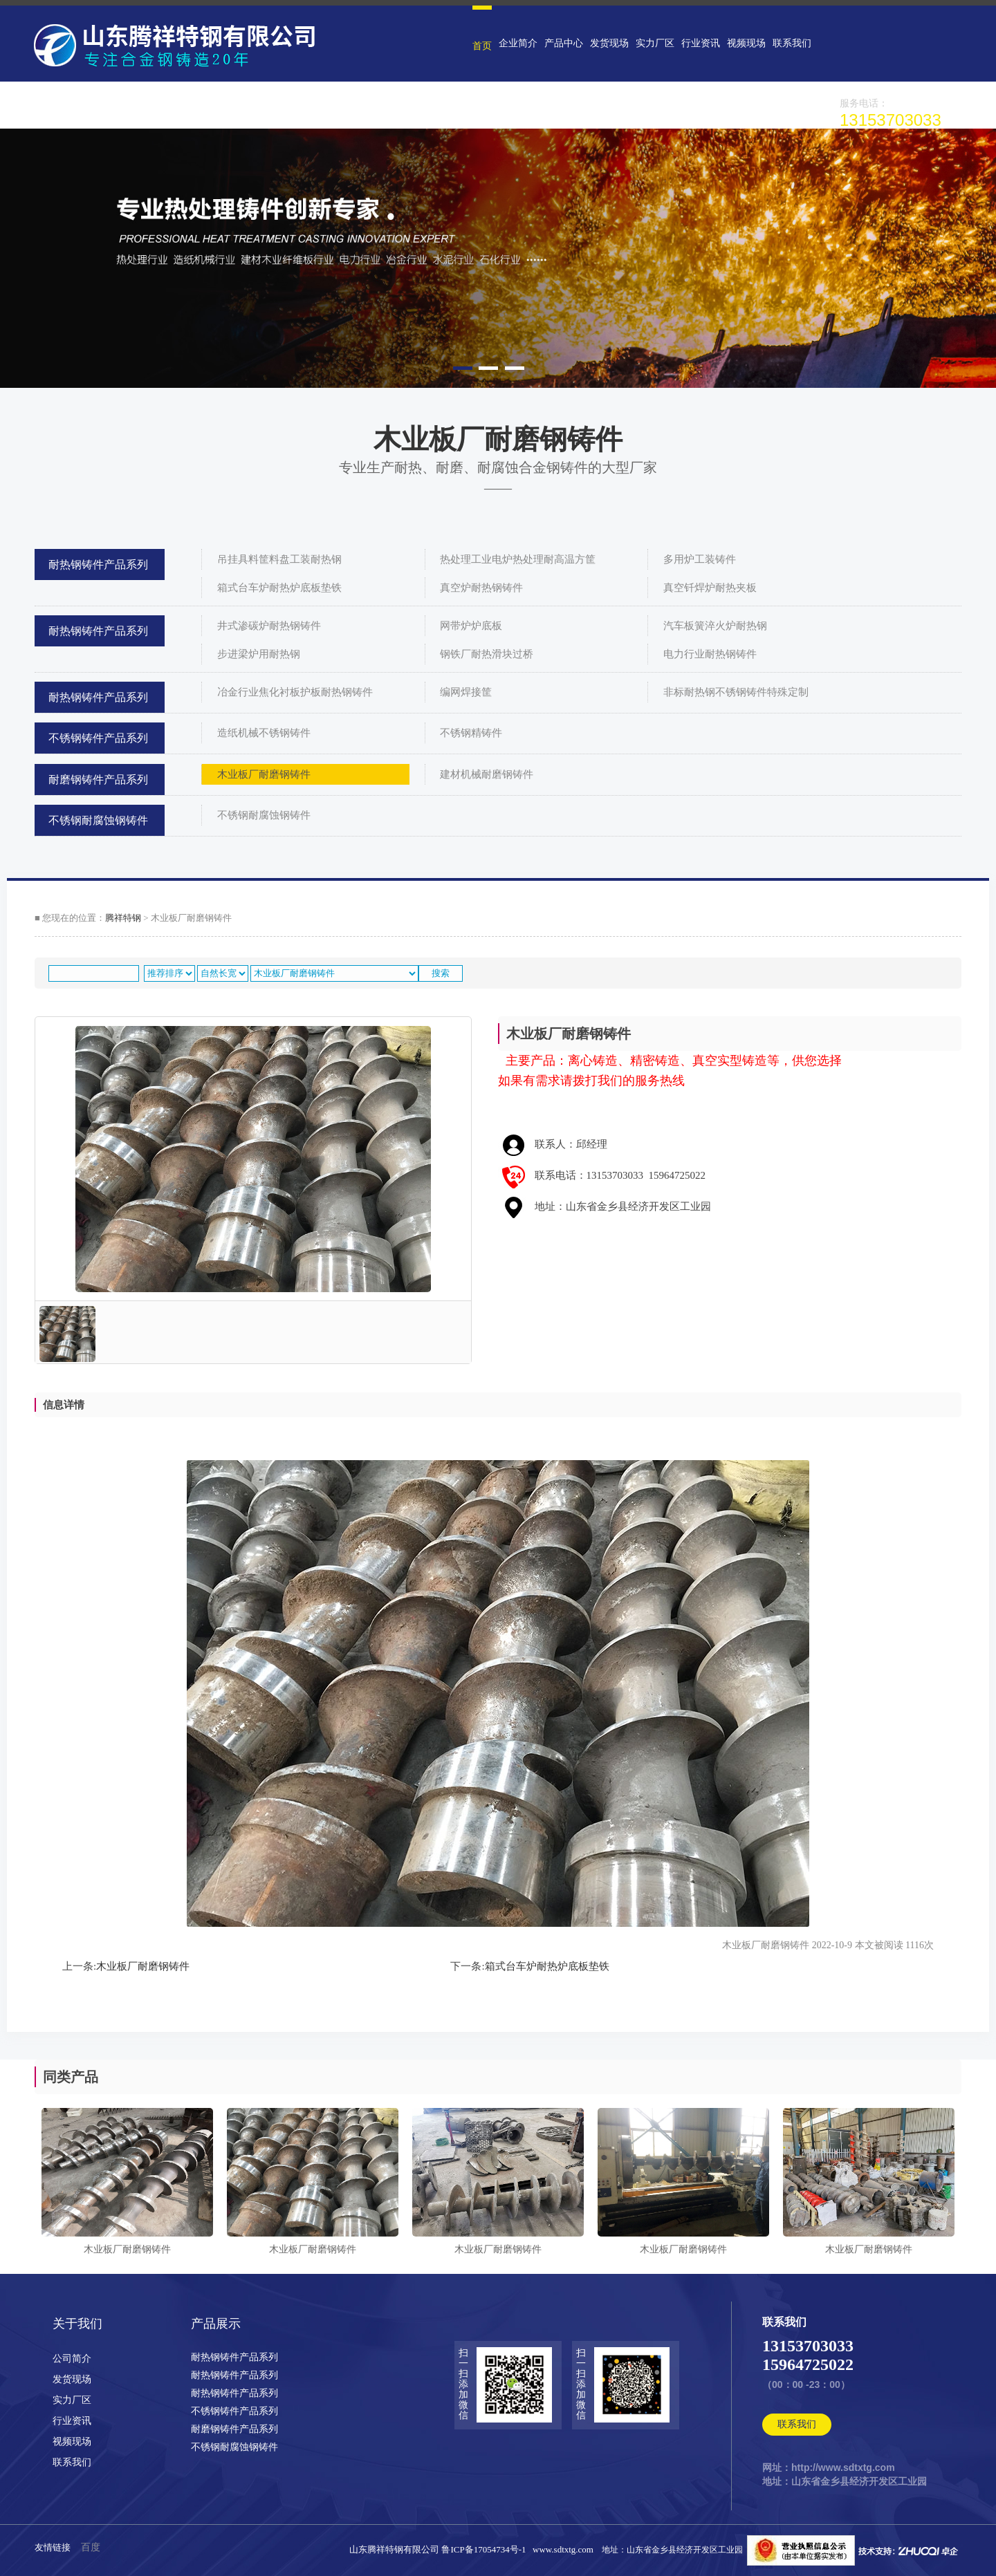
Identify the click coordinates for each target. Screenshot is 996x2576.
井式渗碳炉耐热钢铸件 (269, 625)
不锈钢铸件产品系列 (98, 738)
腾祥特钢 (123, 918)
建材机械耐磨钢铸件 (486, 774)
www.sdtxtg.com (563, 2549)
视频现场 (746, 43)
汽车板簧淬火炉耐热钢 (715, 625)
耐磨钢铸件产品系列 (98, 779)
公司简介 (72, 2358)
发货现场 (609, 43)
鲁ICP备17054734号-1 (486, 2549)
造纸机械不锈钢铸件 (264, 732)
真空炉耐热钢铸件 (481, 587)
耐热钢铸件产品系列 (98, 564)
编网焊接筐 (466, 692)
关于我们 (77, 2324)
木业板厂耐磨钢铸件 (264, 774)
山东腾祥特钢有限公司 (394, 2549)
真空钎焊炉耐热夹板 (710, 587)
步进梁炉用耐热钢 (258, 654)
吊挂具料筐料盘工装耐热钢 (279, 559)
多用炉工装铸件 (699, 559)
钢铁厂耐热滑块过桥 (486, 654)
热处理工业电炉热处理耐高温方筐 (518, 559)
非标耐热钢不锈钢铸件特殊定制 (736, 692)
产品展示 (216, 2324)
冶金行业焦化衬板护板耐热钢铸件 (295, 692)
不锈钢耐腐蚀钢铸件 (98, 820)
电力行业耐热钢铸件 (710, 654)
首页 (482, 46)
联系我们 (792, 43)
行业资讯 (700, 43)
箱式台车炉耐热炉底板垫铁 (279, 587)
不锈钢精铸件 (471, 732)
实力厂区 (655, 43)
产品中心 (563, 43)
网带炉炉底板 (471, 625)
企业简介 (518, 43)
